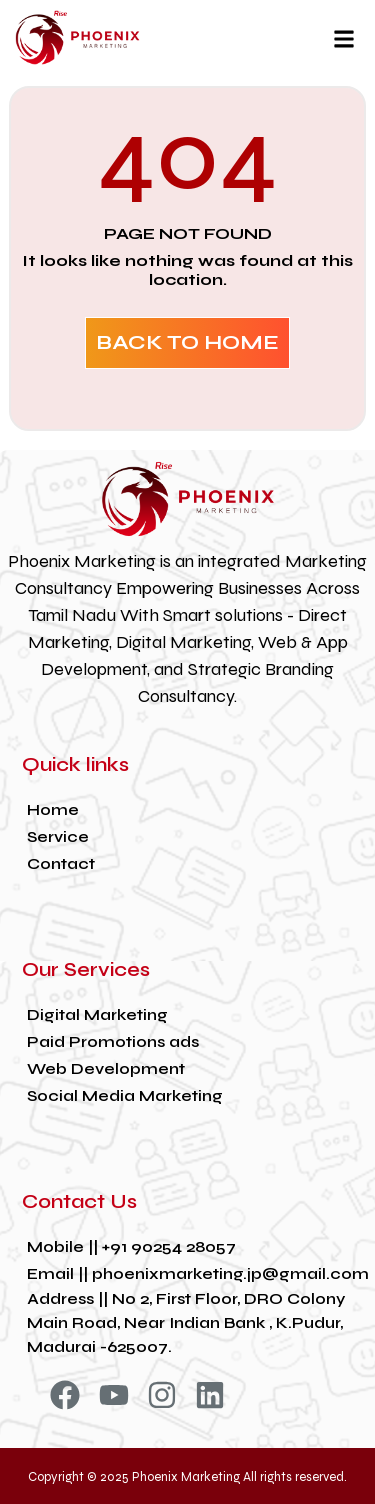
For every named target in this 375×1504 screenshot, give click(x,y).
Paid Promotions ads (113, 1041)
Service (58, 836)
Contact (61, 863)
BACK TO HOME (187, 342)
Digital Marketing (97, 1014)
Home (53, 809)
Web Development (106, 1068)
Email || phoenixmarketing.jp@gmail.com (198, 1273)
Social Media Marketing (125, 1095)
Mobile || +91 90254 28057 (131, 1246)
